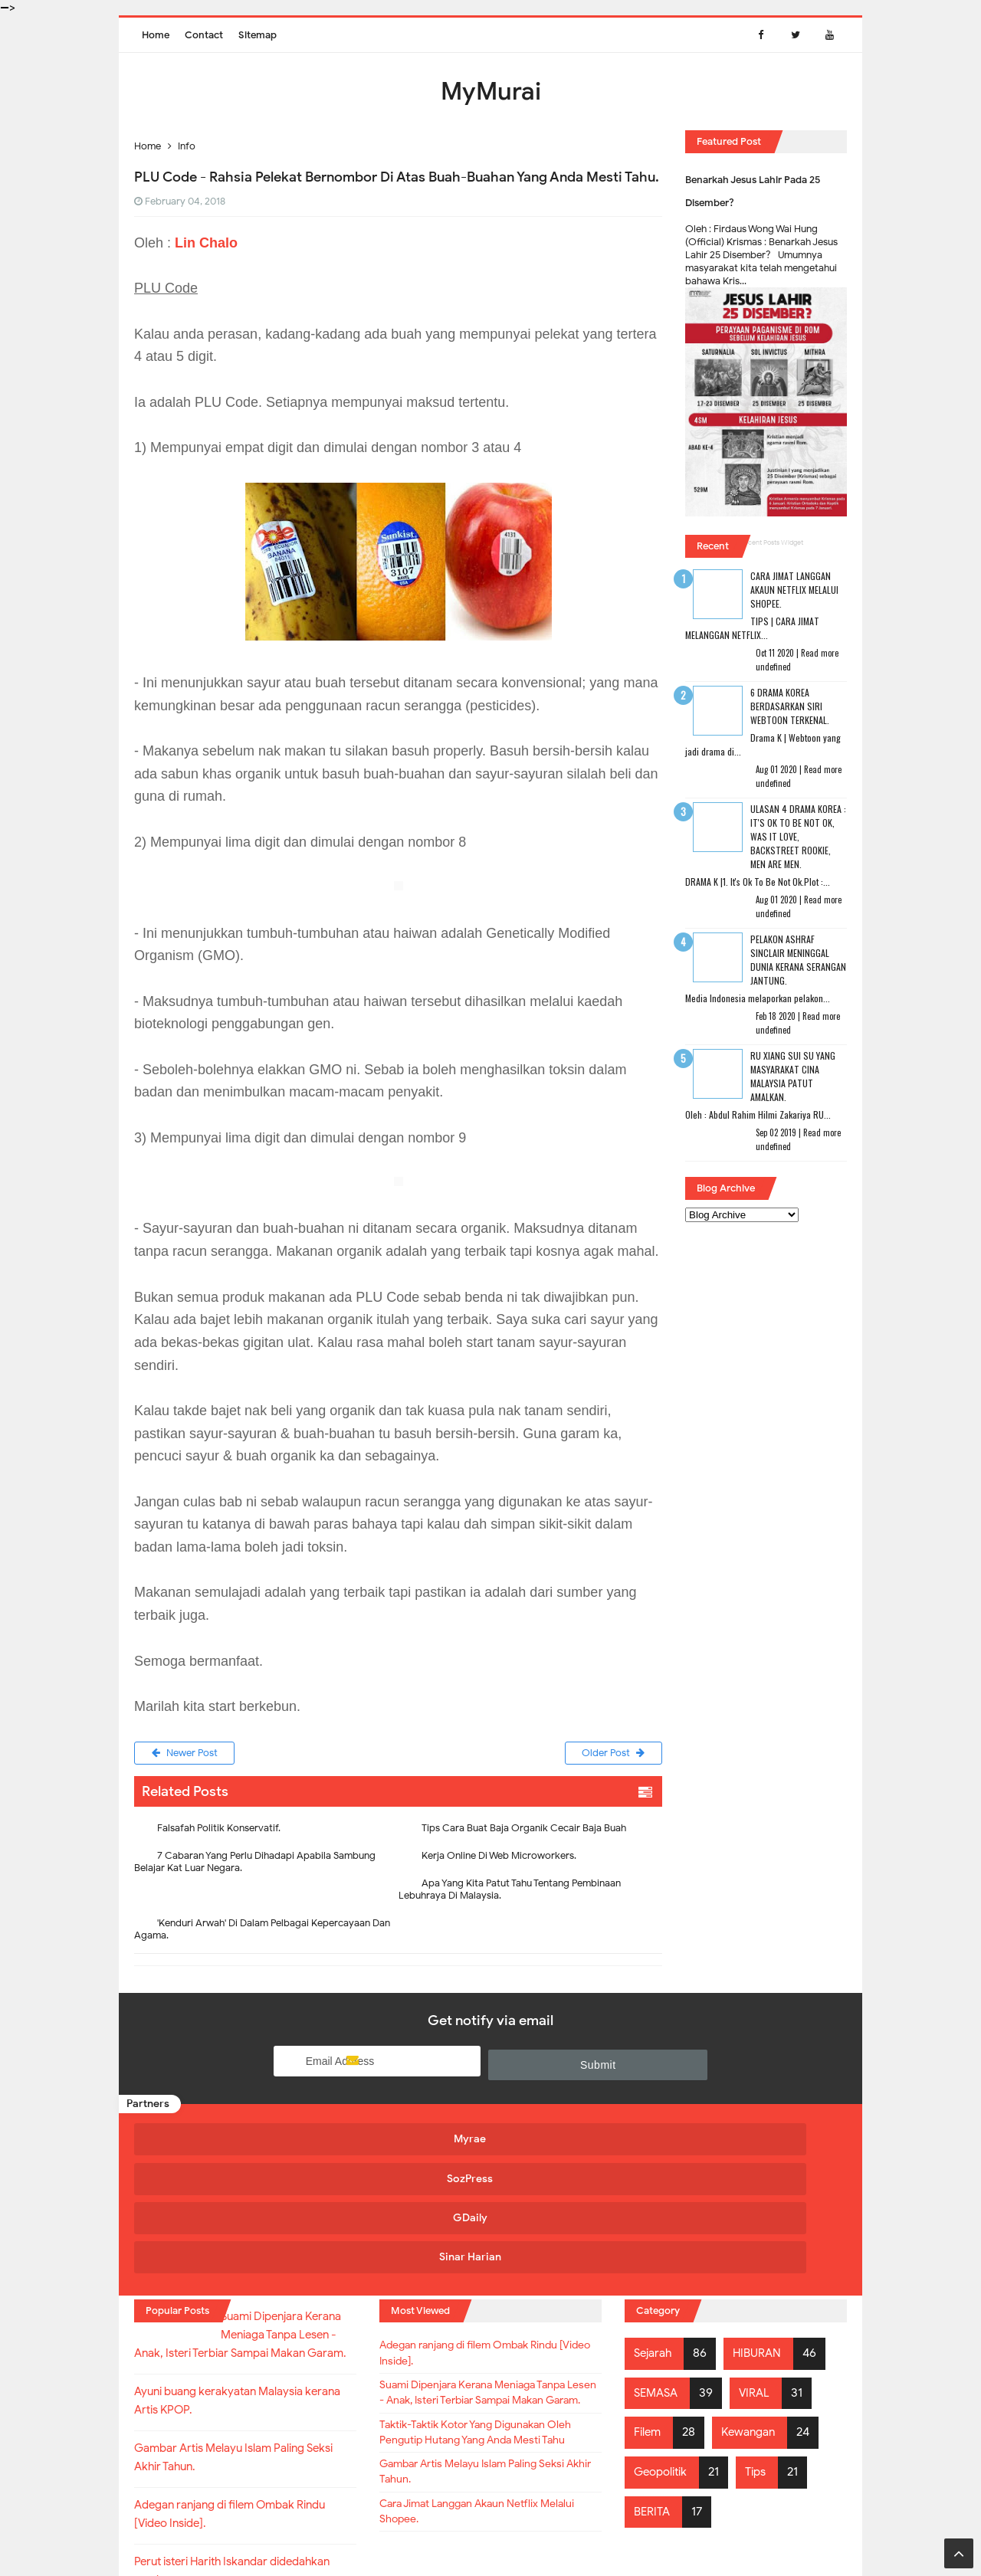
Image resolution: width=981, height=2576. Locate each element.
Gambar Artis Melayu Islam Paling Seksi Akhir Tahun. (489, 2405)
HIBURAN (762, 2229)
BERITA (653, 2387)
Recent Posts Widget (771, 542)
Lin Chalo (206, 243)
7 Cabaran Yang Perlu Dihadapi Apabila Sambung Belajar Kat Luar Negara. (255, 1864)
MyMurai (489, 2533)
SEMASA (658, 2269)
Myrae (219, 2140)
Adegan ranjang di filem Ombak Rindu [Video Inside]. (486, 2233)
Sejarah (655, 2229)
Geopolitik (663, 2348)
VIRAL (759, 2269)
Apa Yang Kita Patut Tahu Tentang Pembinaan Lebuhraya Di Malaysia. (510, 1892)
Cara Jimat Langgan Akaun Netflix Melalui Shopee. (794, 589)
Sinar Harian (753, 2140)
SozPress (397, 2140)
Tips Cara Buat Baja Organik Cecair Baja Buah (524, 1830)
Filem (649, 2308)
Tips (763, 2348)
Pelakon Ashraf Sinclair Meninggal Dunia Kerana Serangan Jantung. (798, 959)
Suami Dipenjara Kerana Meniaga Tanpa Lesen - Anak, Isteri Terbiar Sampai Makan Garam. (472, 2287)
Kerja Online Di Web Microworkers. (499, 1858)
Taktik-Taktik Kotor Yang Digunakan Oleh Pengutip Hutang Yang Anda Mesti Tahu (490, 2351)
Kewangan (753, 2308)
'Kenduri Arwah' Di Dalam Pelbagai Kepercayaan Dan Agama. (262, 1932)
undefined (773, 666)
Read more (819, 653)
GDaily (575, 2140)
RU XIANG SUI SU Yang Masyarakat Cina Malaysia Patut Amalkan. (792, 1076)
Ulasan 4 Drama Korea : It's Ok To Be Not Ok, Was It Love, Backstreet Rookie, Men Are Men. (798, 836)
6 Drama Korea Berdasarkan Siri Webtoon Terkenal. (789, 706)
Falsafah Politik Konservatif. (219, 1830)
